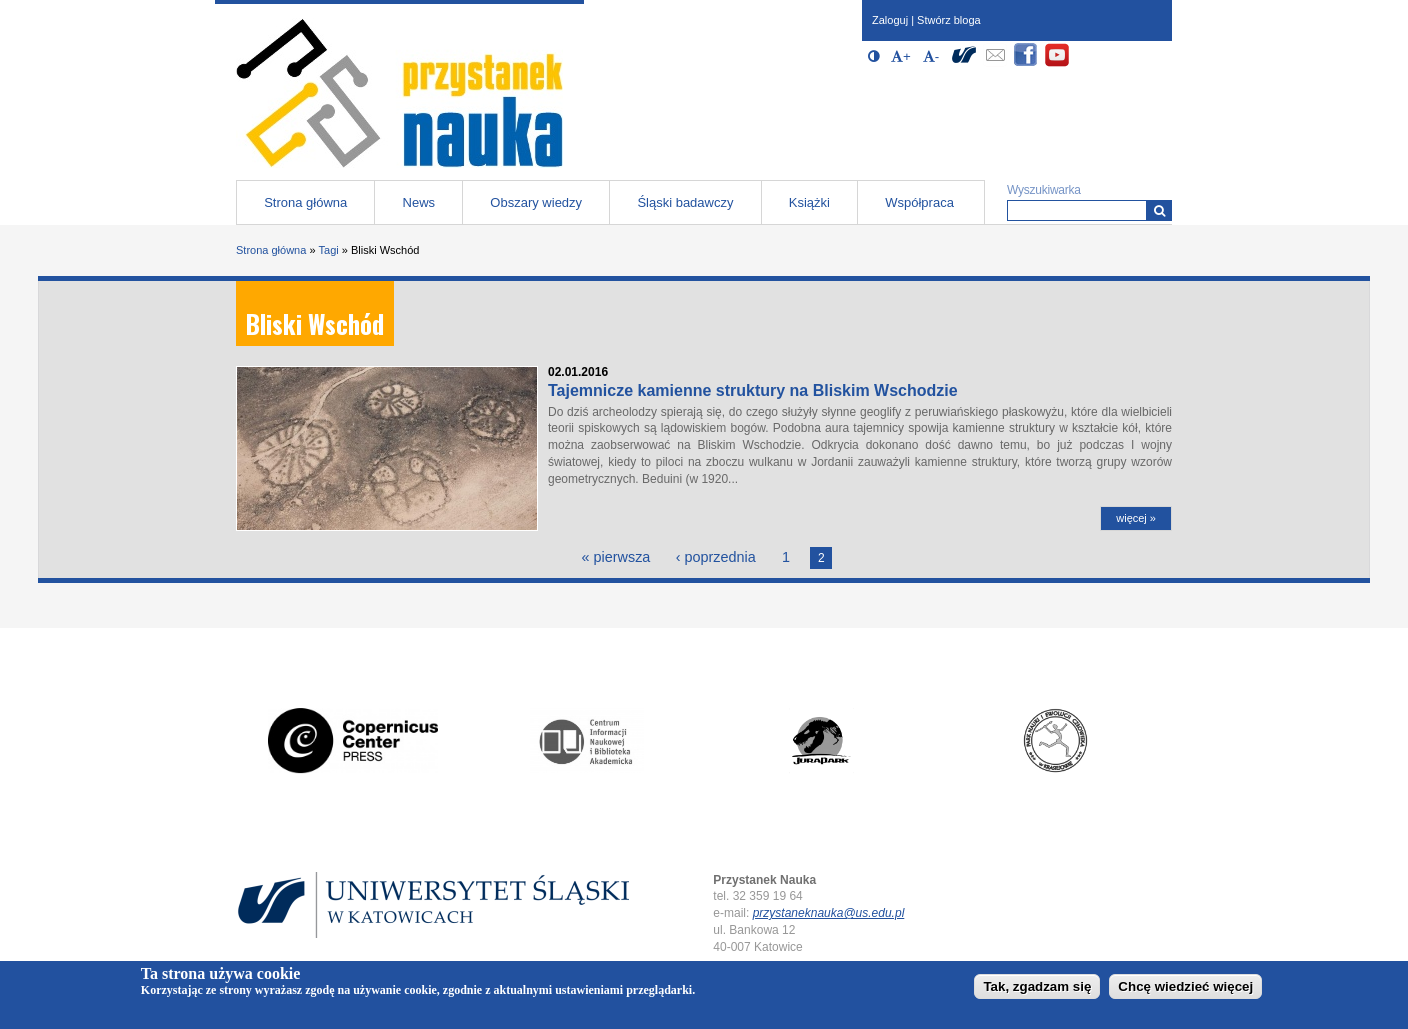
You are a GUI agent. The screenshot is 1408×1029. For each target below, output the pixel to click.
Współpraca (919, 202)
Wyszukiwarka (1044, 190)
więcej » (1136, 518)
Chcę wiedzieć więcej (1185, 990)
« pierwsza (616, 557)
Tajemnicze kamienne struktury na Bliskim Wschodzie (753, 390)
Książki (809, 202)
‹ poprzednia (716, 557)
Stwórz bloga (949, 20)
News (419, 202)
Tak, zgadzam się (1037, 990)
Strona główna (305, 202)
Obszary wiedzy (536, 202)
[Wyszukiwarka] (1159, 210)
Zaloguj (890, 20)
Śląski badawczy (685, 202)
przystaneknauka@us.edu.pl (829, 913)
